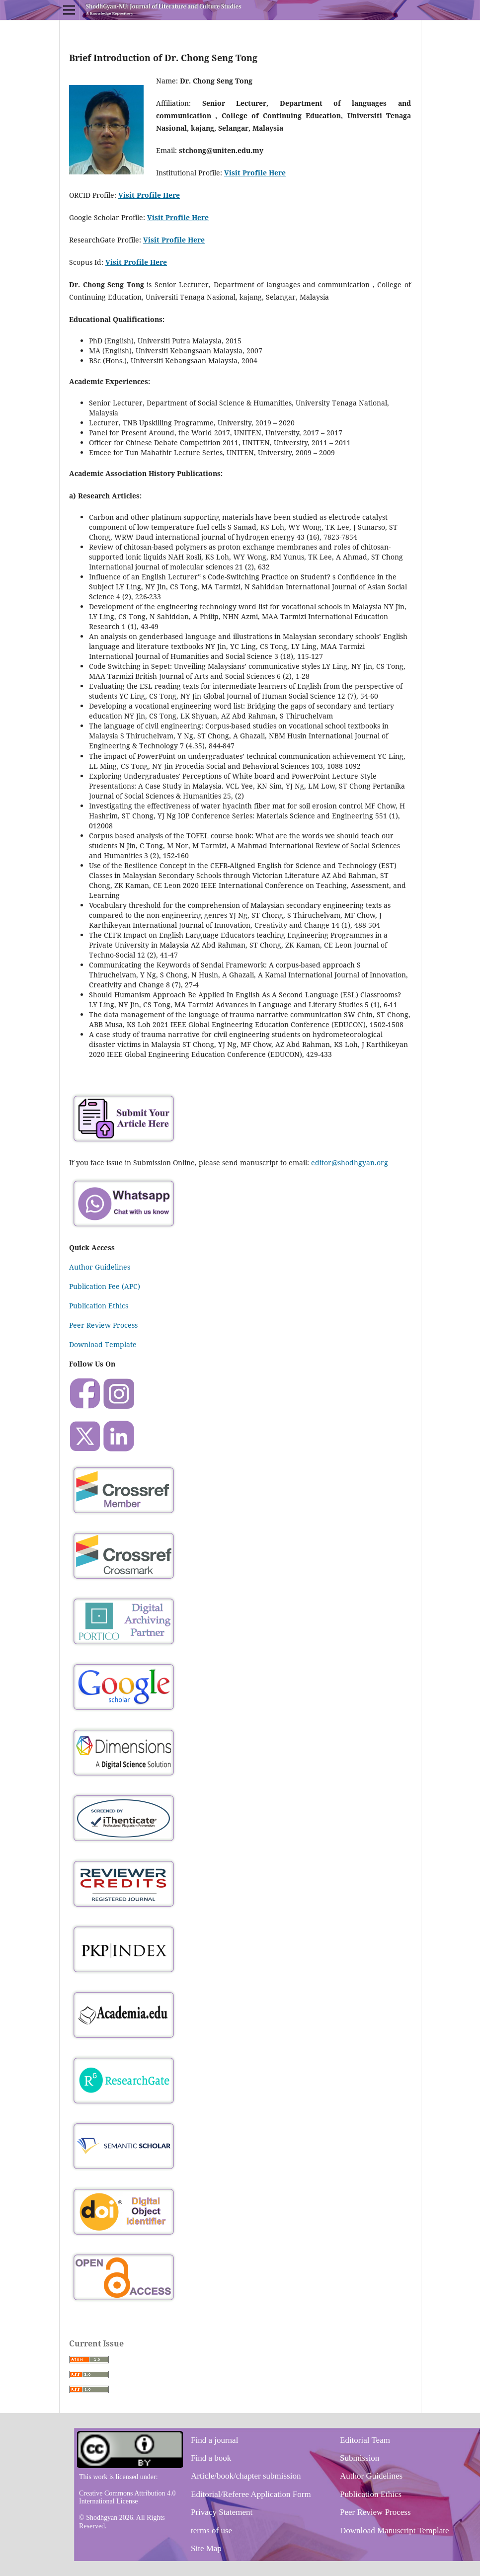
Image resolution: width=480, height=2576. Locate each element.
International (97, 2501)
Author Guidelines (99, 1267)
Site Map (206, 2548)
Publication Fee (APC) (104, 1286)
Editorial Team (365, 2440)
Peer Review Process (103, 1325)
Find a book (211, 2458)
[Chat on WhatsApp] (123, 1228)
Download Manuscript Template (394, 2530)
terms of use (211, 2530)
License (127, 2501)
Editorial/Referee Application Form (251, 2494)
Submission (359, 2458)
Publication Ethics (98, 1305)
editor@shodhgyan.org (349, 1162)
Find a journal (214, 2440)
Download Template (103, 1344)
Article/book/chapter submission (246, 2476)
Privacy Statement (221, 2512)
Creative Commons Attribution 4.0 (127, 2493)
